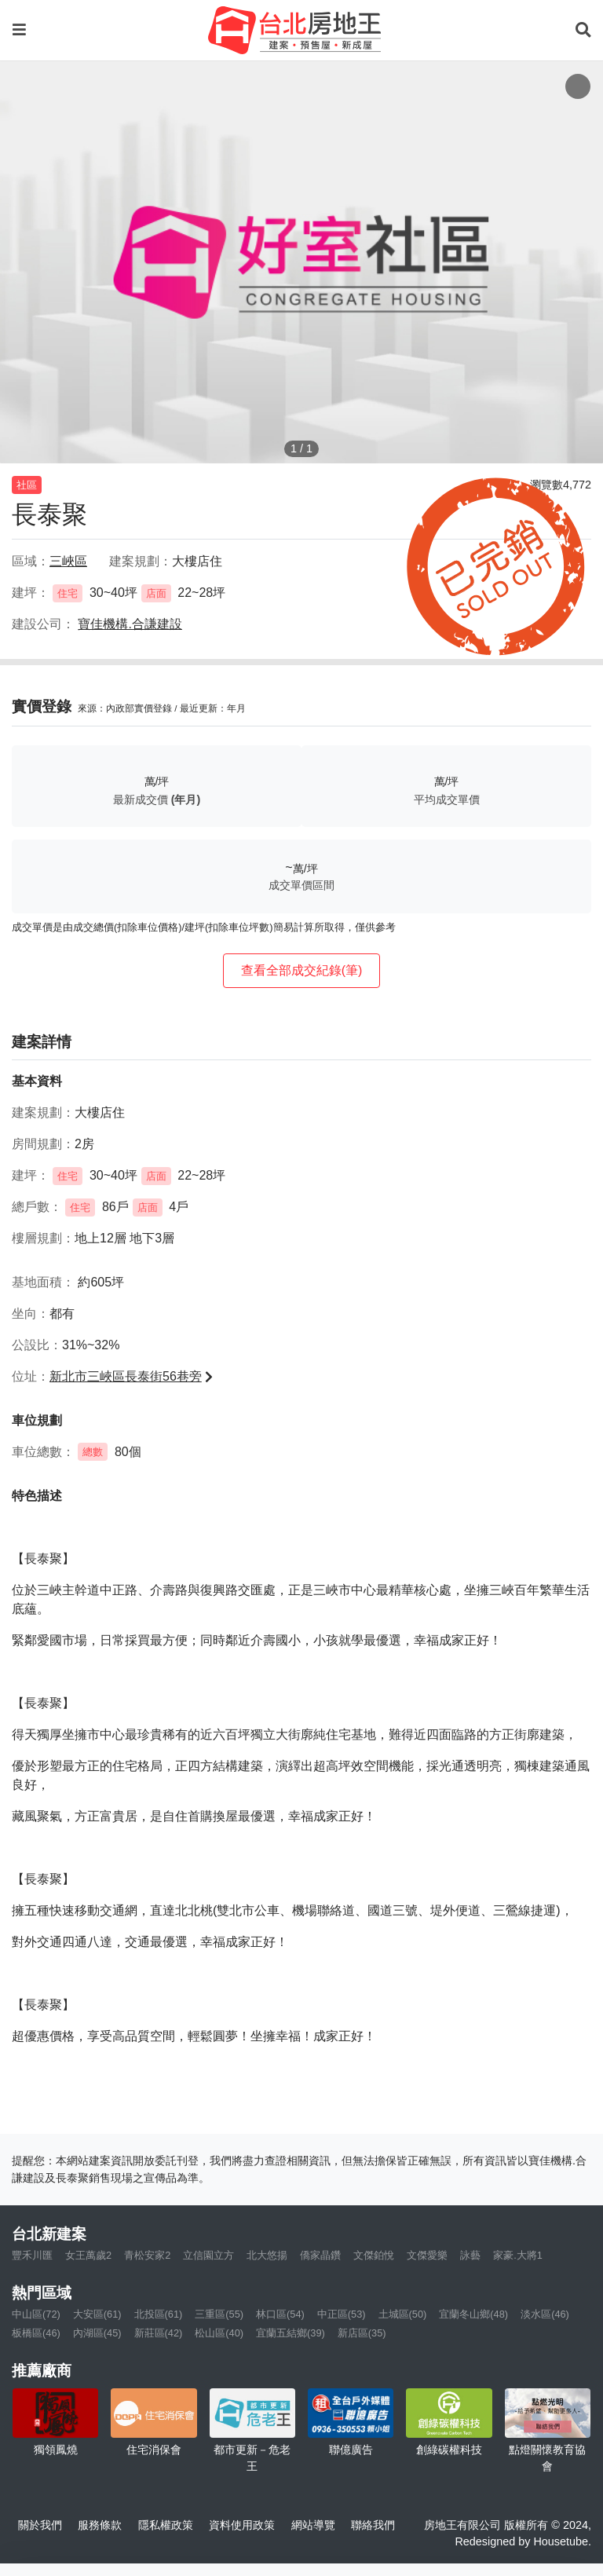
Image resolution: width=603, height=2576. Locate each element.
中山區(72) (36, 2314)
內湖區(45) (97, 2333)
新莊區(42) (158, 2333)
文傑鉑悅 (373, 2255)
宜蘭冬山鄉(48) (473, 2314)
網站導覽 (313, 2525)
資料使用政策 (242, 2525)
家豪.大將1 (518, 2255)
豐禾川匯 (32, 2255)
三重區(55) (219, 2314)
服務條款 (100, 2525)
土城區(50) (402, 2314)
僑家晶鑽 (320, 2255)
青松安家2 (147, 2255)
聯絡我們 (373, 2525)
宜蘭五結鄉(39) (290, 2333)
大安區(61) (97, 2314)
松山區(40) (219, 2333)
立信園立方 (208, 2255)
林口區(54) (280, 2314)
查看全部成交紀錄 (302, 970)
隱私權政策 (165, 2525)
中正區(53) (341, 2314)
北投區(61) (158, 2314)
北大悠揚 (267, 2255)
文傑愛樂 (427, 2255)
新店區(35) (362, 2333)
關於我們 (40, 2525)
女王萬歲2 (88, 2255)
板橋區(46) (36, 2333)
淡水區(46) (545, 2314)
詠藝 (470, 2255)
